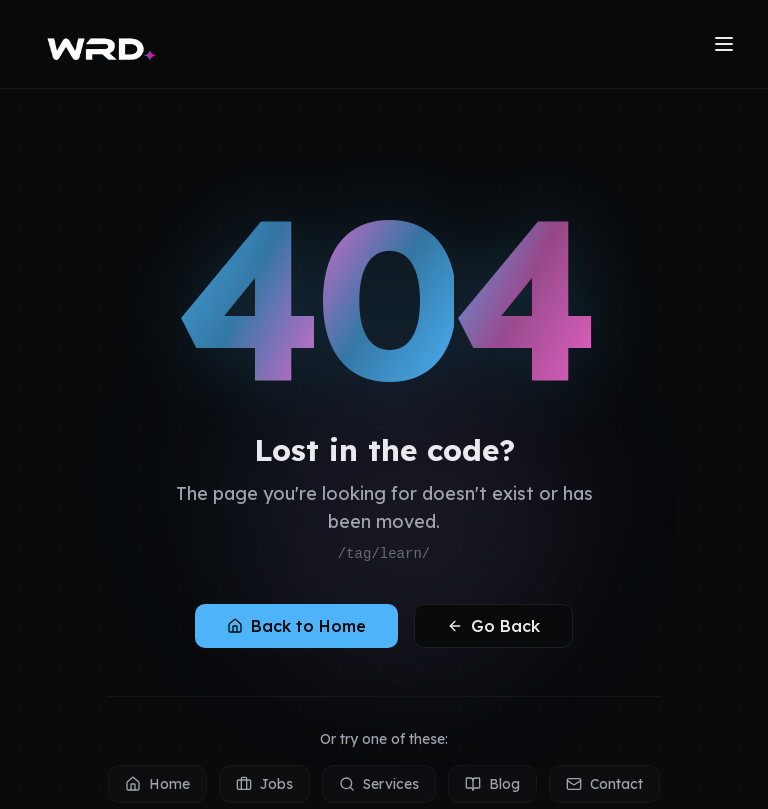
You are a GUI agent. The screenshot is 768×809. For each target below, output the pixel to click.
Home (157, 784)
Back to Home (296, 626)
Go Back (493, 626)
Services (379, 784)
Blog (492, 784)
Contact (604, 784)
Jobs (264, 784)
